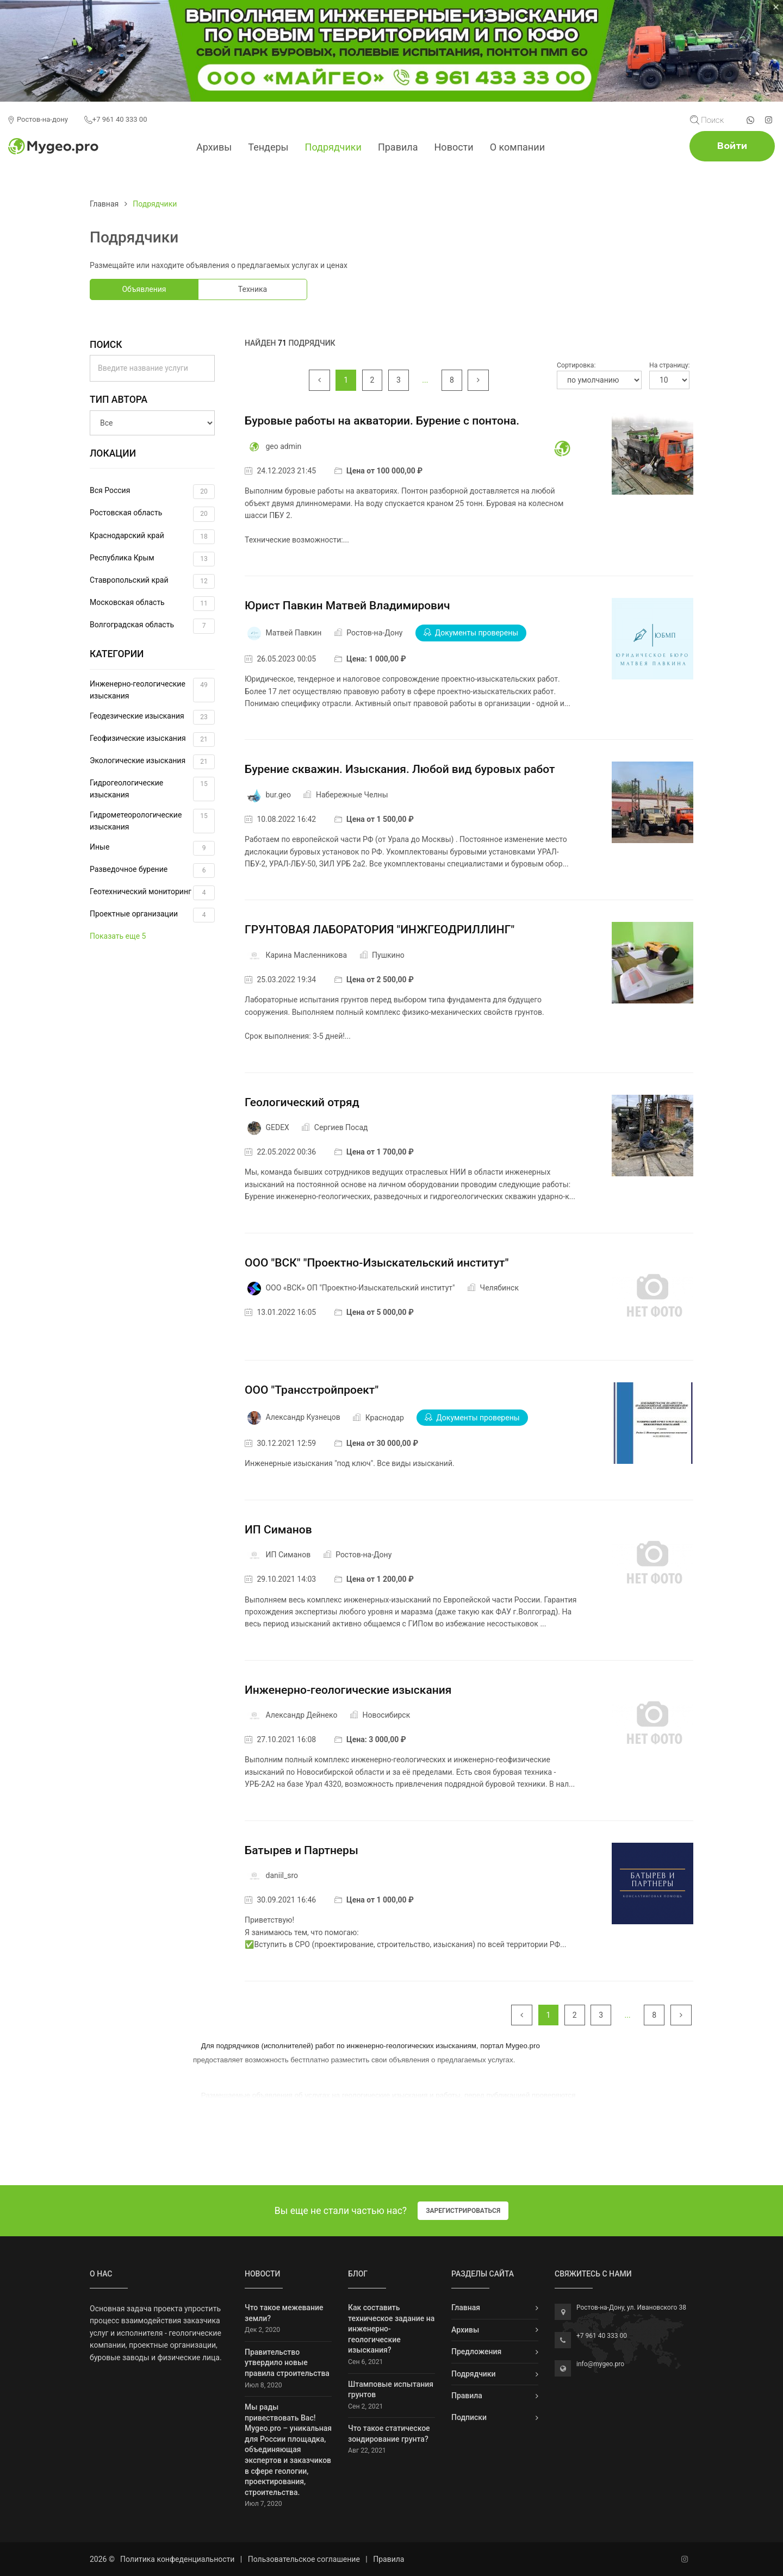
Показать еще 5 (118, 936)
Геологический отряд (302, 1102)
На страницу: (669, 365)
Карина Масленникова (306, 955)
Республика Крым (152, 559)
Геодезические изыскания (152, 717)
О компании (517, 147)
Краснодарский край (152, 536)
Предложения (476, 2351)
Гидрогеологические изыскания (152, 789)
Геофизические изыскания (152, 739)
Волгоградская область (152, 626)
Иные (152, 848)
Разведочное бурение (152, 870)
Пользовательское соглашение (304, 2559)
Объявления (144, 289)
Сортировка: (576, 365)
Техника (252, 289)
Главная (104, 203)
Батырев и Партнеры (301, 1850)
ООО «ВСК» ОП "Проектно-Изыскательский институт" (360, 1287)
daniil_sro (281, 1875)
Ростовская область (152, 514)
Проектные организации (152, 915)
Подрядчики (333, 147)
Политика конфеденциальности (177, 2559)
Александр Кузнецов (302, 1417)
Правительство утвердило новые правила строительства (287, 2363)
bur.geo (277, 794)
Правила (398, 147)
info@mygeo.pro (600, 2364)
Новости (454, 147)
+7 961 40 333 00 (115, 119)
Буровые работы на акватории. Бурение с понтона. (382, 420)
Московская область (152, 603)
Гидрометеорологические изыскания (152, 821)
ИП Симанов (278, 1529)
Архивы (214, 147)
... (425, 380)
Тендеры (268, 147)
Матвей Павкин (293, 632)
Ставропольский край (152, 581)
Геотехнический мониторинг (152, 892)
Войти (732, 146)
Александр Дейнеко (301, 1715)
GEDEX (277, 1127)
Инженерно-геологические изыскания (152, 690)
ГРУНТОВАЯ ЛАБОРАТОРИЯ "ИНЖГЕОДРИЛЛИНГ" (379, 929)
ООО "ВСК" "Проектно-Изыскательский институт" (376, 1262)
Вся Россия (152, 491)
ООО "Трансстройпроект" (311, 1389)
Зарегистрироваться (463, 2211)
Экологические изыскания (152, 761)
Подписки (469, 2417)
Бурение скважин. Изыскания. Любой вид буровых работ (400, 769)
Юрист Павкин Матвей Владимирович (347, 605)
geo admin (283, 446)
